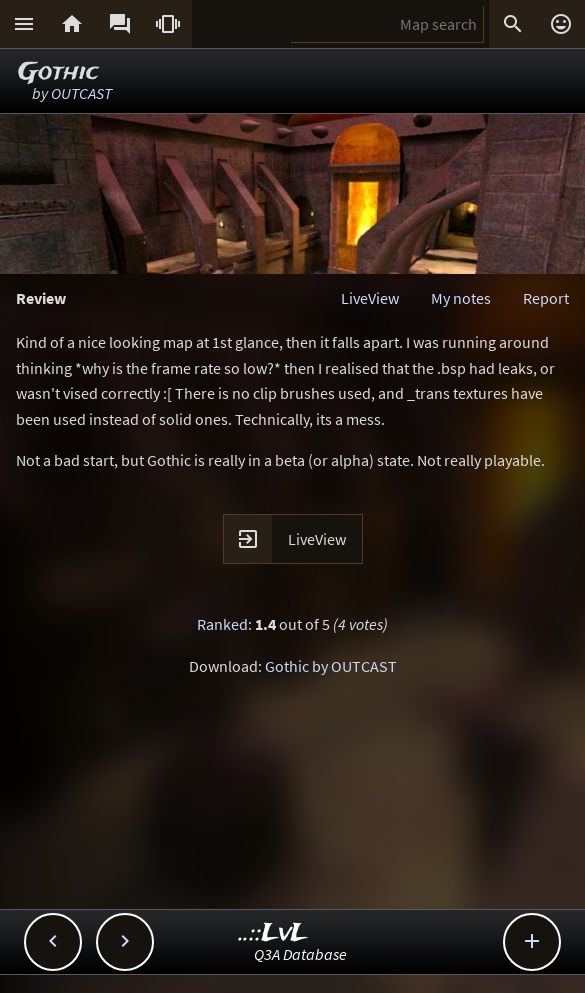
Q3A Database (300, 954)
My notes (461, 298)
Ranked (222, 624)
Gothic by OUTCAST (331, 666)
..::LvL (273, 933)
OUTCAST (81, 93)
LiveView (370, 298)
